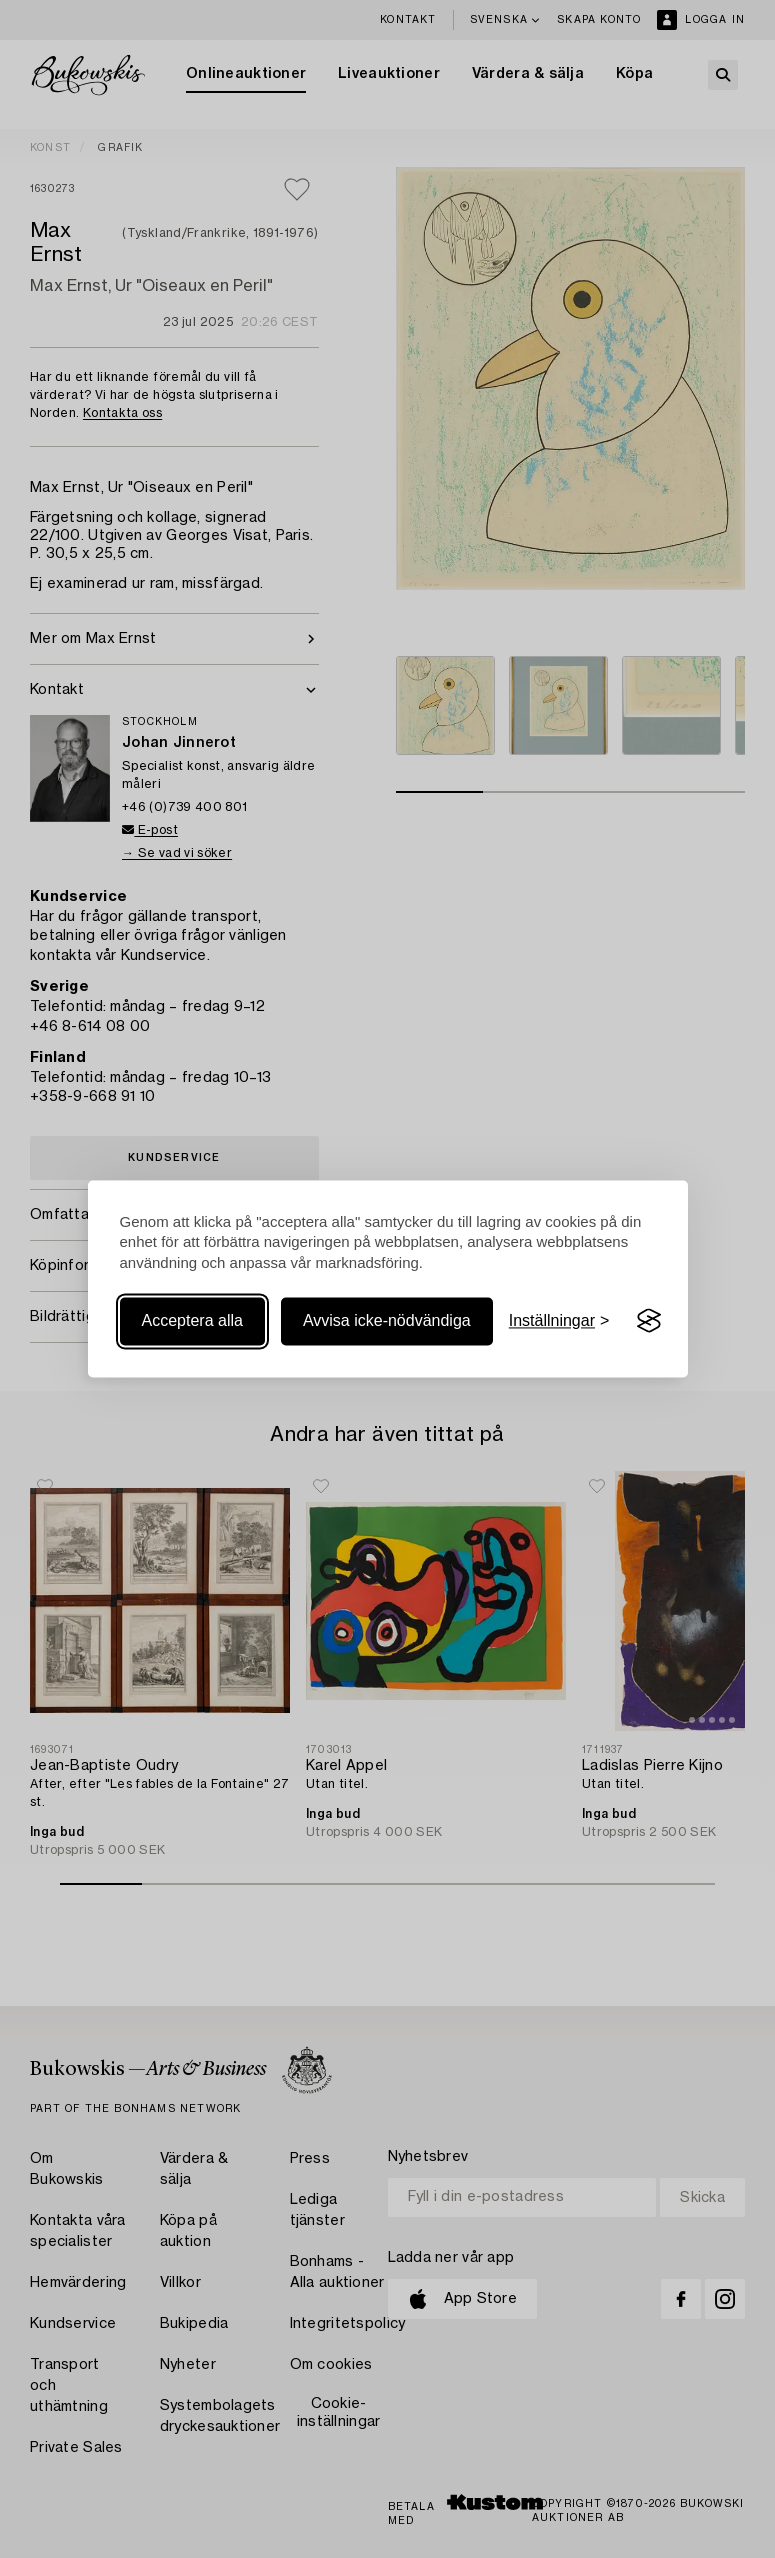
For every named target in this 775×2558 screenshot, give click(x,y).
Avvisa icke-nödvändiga (387, 1320)
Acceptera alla (192, 1320)
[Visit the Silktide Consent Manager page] (649, 1321)
